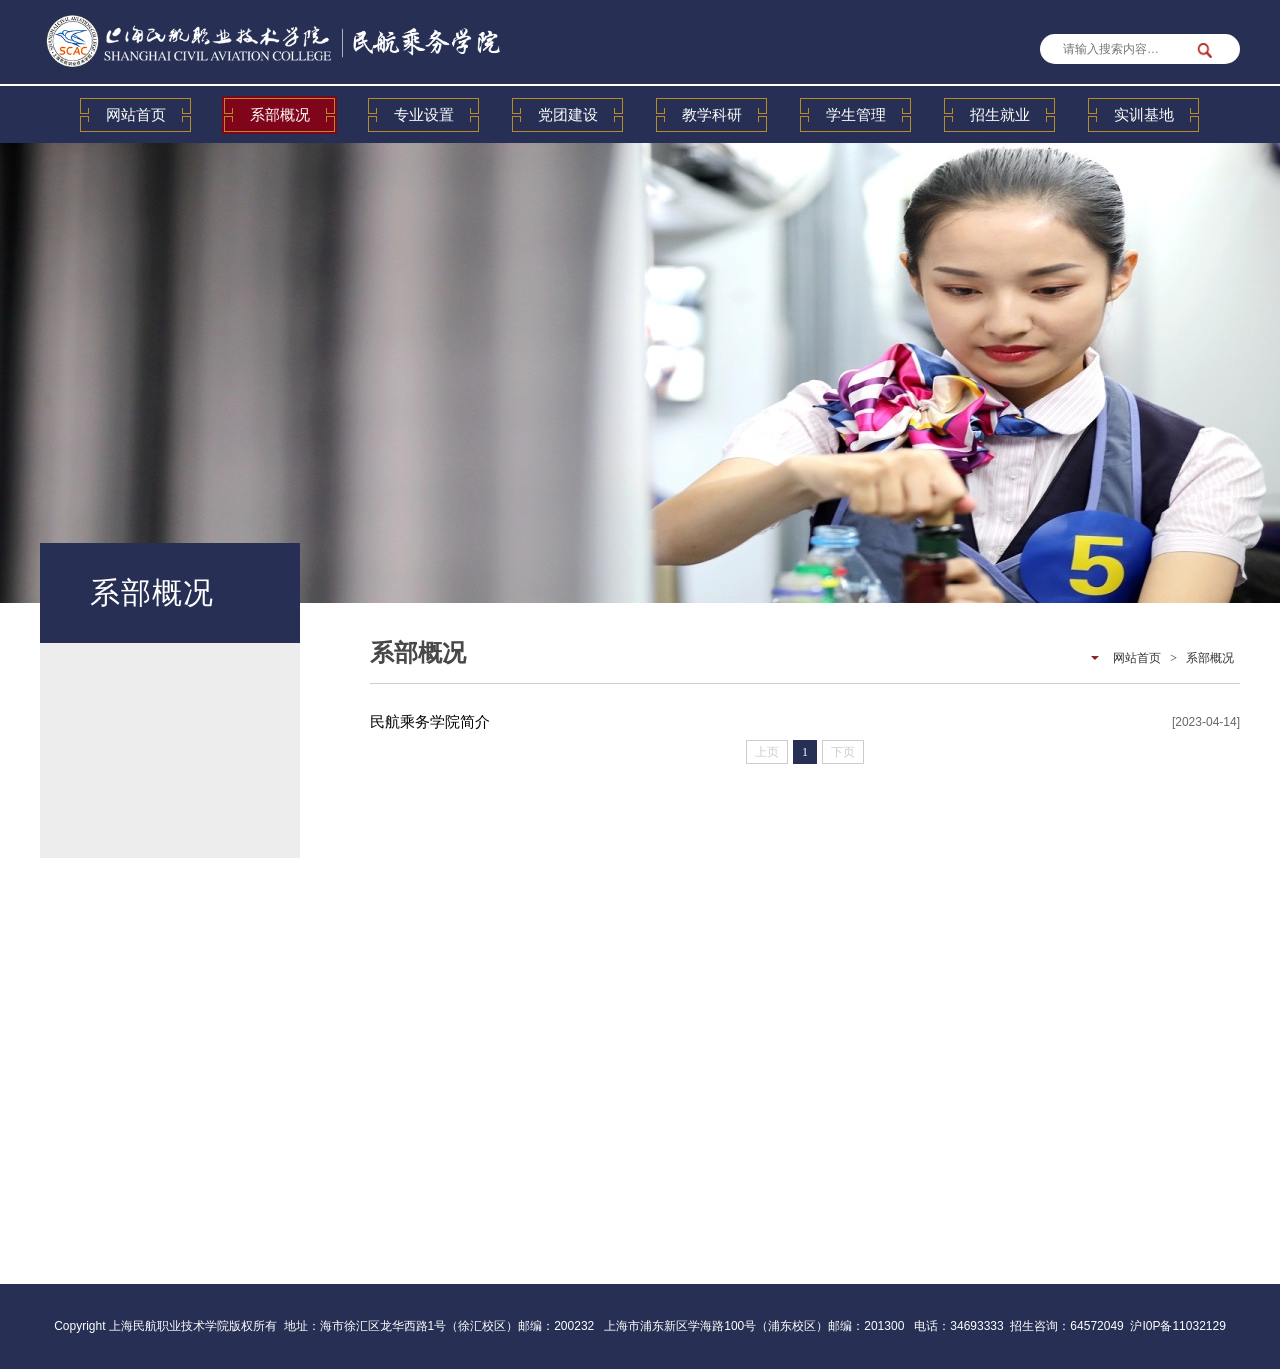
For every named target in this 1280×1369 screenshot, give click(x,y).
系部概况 (280, 114)
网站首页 (136, 114)
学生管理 (856, 114)
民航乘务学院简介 (430, 721)
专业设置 (424, 114)
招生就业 (1000, 114)
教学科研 (712, 114)
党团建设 (568, 114)
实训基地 (1144, 114)
